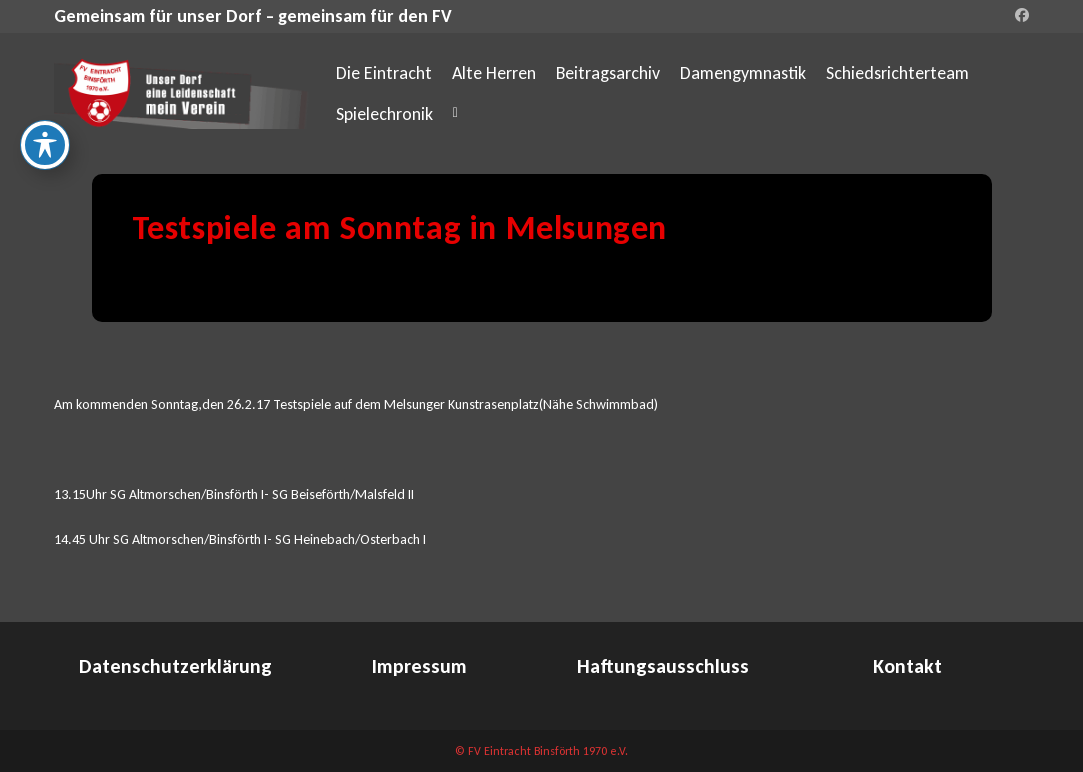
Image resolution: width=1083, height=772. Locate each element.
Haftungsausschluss (663, 666)
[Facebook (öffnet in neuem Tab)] (1019, 16)
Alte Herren (494, 73)
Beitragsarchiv (608, 73)
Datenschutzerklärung (175, 666)
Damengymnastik (743, 73)
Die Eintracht (384, 73)
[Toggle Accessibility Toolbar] (45, 145)
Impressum (419, 666)
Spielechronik (384, 114)
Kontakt (907, 666)
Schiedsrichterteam (897, 73)
